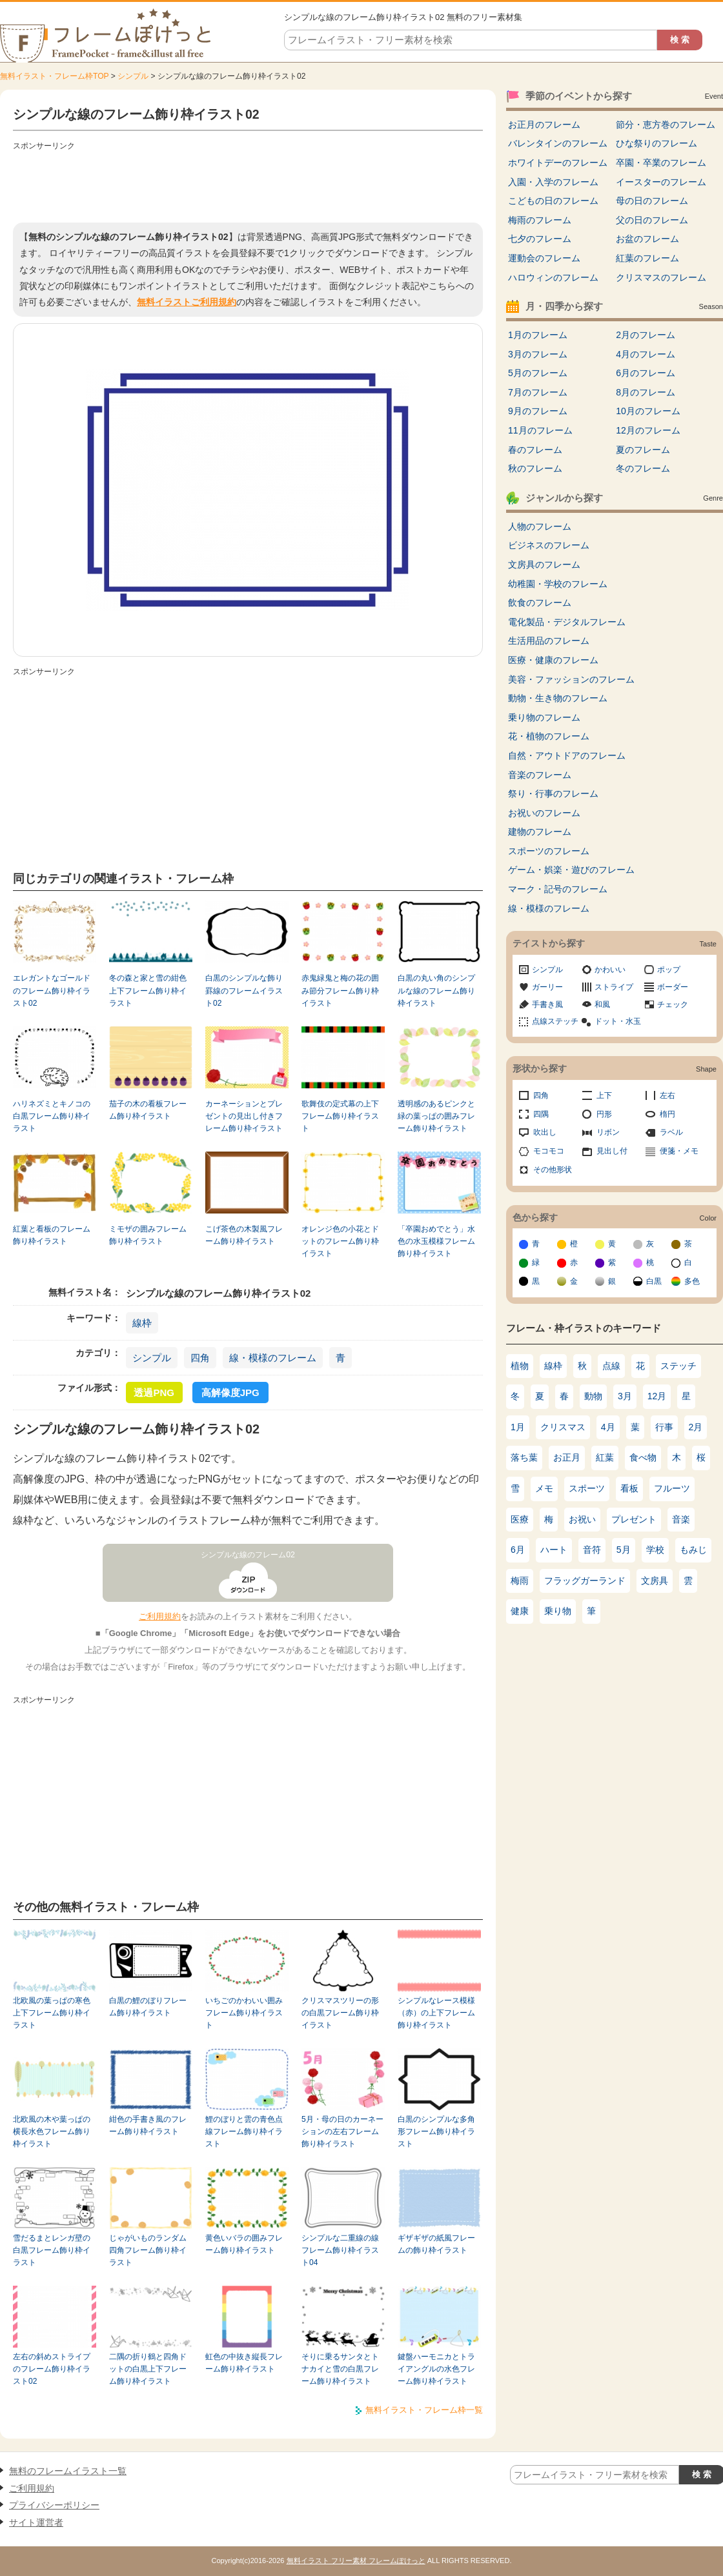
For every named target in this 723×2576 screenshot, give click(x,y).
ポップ (668, 969)
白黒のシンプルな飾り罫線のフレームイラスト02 (244, 990)
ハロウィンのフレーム (553, 277)
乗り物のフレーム (544, 717)
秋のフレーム (535, 468)
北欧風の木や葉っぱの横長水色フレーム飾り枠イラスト (51, 2132)
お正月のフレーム (544, 124)
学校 (655, 1549)
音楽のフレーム (539, 775)
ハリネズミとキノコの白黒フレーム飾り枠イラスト (51, 1116)
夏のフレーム (643, 449)
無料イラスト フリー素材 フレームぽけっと (356, 2560)
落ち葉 (524, 1457)
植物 (520, 1366)
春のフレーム (535, 449)
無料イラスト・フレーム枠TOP (54, 76)
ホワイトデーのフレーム (557, 162)
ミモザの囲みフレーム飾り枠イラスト (148, 1235)
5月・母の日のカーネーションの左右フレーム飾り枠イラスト (342, 2132)
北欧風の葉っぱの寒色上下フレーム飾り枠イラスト (51, 2013)
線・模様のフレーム (272, 1357)
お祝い (582, 1519)
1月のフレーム (537, 335)
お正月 (566, 1457)
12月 (657, 1396)
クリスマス (563, 1427)
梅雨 (520, 1580)
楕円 (667, 1114)
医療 (520, 1519)
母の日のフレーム (652, 200)
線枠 (142, 1322)
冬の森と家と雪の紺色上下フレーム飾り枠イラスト (148, 990)
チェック (672, 1004)
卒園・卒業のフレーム (661, 162)
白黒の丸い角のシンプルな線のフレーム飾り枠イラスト (436, 990)
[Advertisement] (248, 184)
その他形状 (552, 1169)
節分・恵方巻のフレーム (665, 124)
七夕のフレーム (539, 239)
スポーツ (587, 1488)
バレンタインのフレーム (557, 143)
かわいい (610, 969)
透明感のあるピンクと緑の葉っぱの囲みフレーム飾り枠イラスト (436, 1116)
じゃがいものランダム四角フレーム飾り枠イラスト (148, 2250)
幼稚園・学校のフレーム (557, 584)
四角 (200, 1357)
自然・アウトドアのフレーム (567, 755)
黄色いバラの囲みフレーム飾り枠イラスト (244, 2244)
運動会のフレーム (544, 258)
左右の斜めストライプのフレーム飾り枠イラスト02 (51, 2369)
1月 (518, 1427)
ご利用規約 (160, 1616)
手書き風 (547, 1004)
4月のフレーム (645, 354)
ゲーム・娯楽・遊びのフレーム (571, 869)
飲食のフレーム (539, 602)
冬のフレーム (643, 468)
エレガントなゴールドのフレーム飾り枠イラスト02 (51, 990)
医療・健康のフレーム (553, 660)
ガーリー (547, 987)
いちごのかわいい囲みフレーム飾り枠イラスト (244, 2013)
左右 (667, 1095)
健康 (520, 1611)
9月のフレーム (537, 411)
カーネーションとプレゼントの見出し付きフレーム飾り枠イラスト (244, 1116)
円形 (604, 1114)
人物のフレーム (539, 526)
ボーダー (672, 987)
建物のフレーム (539, 831)
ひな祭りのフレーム (656, 143)
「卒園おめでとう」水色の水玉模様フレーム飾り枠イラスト (436, 1241)
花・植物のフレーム (548, 736)
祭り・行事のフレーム (553, 793)
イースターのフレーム (661, 182)
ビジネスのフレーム (548, 545)
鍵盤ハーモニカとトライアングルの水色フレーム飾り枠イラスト (436, 2369)
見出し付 (611, 1150)
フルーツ (672, 1488)
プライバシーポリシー (54, 2505)
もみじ (693, 1549)
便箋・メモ (679, 1150)
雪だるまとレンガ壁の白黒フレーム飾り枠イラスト (51, 2250)
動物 (593, 1396)
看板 (629, 1488)
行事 (664, 1427)
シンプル (132, 76)
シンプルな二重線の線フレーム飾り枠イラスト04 (340, 2250)
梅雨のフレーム (539, 220)
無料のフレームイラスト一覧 (68, 2471)
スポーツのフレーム (548, 851)
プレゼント (634, 1519)
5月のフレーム (537, 373)
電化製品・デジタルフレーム (567, 622)
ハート (553, 1549)
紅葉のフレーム (647, 258)
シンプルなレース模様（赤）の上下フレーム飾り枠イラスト (436, 2013)
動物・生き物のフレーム (557, 698)
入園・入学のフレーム (553, 182)
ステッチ (678, 1366)
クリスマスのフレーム (661, 277)
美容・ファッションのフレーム (571, 679)
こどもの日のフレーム (553, 200)
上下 (604, 1095)
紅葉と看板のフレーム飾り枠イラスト (51, 1235)
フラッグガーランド (585, 1580)
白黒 (654, 1281)
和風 (602, 1004)
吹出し (544, 1132)
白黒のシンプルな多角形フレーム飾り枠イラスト (436, 2132)
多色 (692, 1281)
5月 (623, 1549)
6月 (518, 1549)
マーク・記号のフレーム (557, 889)
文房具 (654, 1580)
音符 (592, 1549)
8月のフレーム (645, 392)
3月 (625, 1396)
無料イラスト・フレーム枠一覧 (424, 2410)
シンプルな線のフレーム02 (248, 1554)
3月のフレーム (537, 354)
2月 (696, 1427)
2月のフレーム (645, 335)
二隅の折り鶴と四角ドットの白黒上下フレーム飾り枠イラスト (148, 2369)
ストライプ (614, 987)
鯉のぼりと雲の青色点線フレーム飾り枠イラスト (244, 2132)
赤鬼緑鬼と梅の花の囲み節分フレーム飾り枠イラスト (340, 990)
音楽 (681, 1519)
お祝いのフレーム (544, 813)
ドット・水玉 (618, 1021)
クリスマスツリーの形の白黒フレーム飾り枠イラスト (340, 2013)
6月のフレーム (645, 373)
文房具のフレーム (544, 564)
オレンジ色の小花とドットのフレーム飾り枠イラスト (340, 1241)
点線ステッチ (555, 1021)
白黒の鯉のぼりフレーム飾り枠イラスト (148, 2006)
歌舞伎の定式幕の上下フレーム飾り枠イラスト (340, 1116)
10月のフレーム (648, 411)
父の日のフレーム (652, 220)
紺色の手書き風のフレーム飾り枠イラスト (148, 2125)
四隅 (541, 1114)
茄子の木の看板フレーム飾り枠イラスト (148, 1110)
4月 (608, 1427)
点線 (611, 1366)
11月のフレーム (540, 430)
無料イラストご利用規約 (186, 302)
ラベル (671, 1132)
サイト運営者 (36, 2522)
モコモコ (548, 1150)
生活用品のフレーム (548, 640)
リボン (608, 1132)
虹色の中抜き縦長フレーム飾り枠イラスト (244, 2362)
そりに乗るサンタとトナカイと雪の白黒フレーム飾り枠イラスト (340, 2369)
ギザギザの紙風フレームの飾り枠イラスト (436, 2244)
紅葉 (605, 1457)
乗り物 (557, 1611)
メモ (544, 1488)
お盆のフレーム (647, 239)
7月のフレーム (537, 392)
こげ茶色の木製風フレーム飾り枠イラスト (244, 1235)
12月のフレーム (648, 430)
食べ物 (643, 1457)
